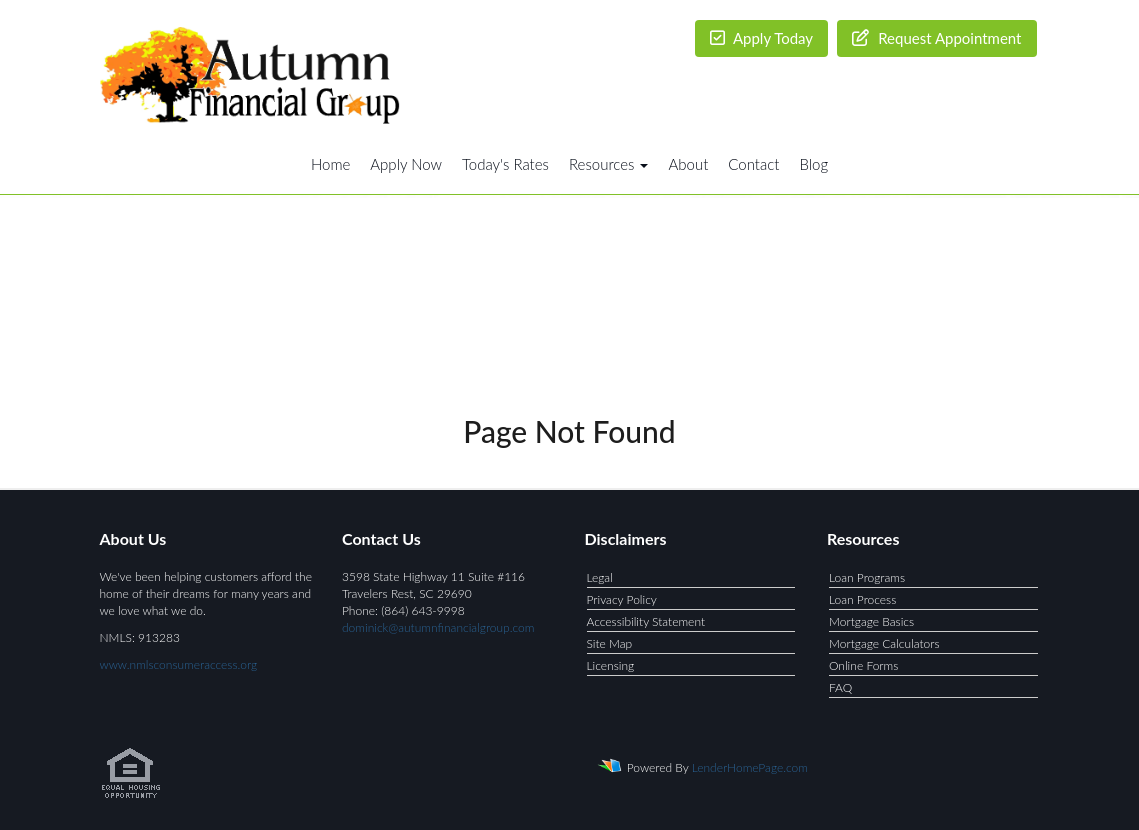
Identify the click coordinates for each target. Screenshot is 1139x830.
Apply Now (406, 164)
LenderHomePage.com (750, 767)
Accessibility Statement (646, 621)
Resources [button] (609, 164)
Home (330, 164)
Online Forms (863, 665)
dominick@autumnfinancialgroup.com (438, 627)
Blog (813, 164)
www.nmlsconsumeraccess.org (179, 664)
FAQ (840, 687)
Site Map (610, 643)
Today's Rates (505, 164)
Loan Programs (867, 577)
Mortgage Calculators (884, 643)
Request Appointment (936, 38)
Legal (600, 577)
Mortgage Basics (871, 621)
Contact (753, 164)
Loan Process (862, 599)
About (688, 164)
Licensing (611, 665)
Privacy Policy (622, 599)
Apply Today (762, 38)
